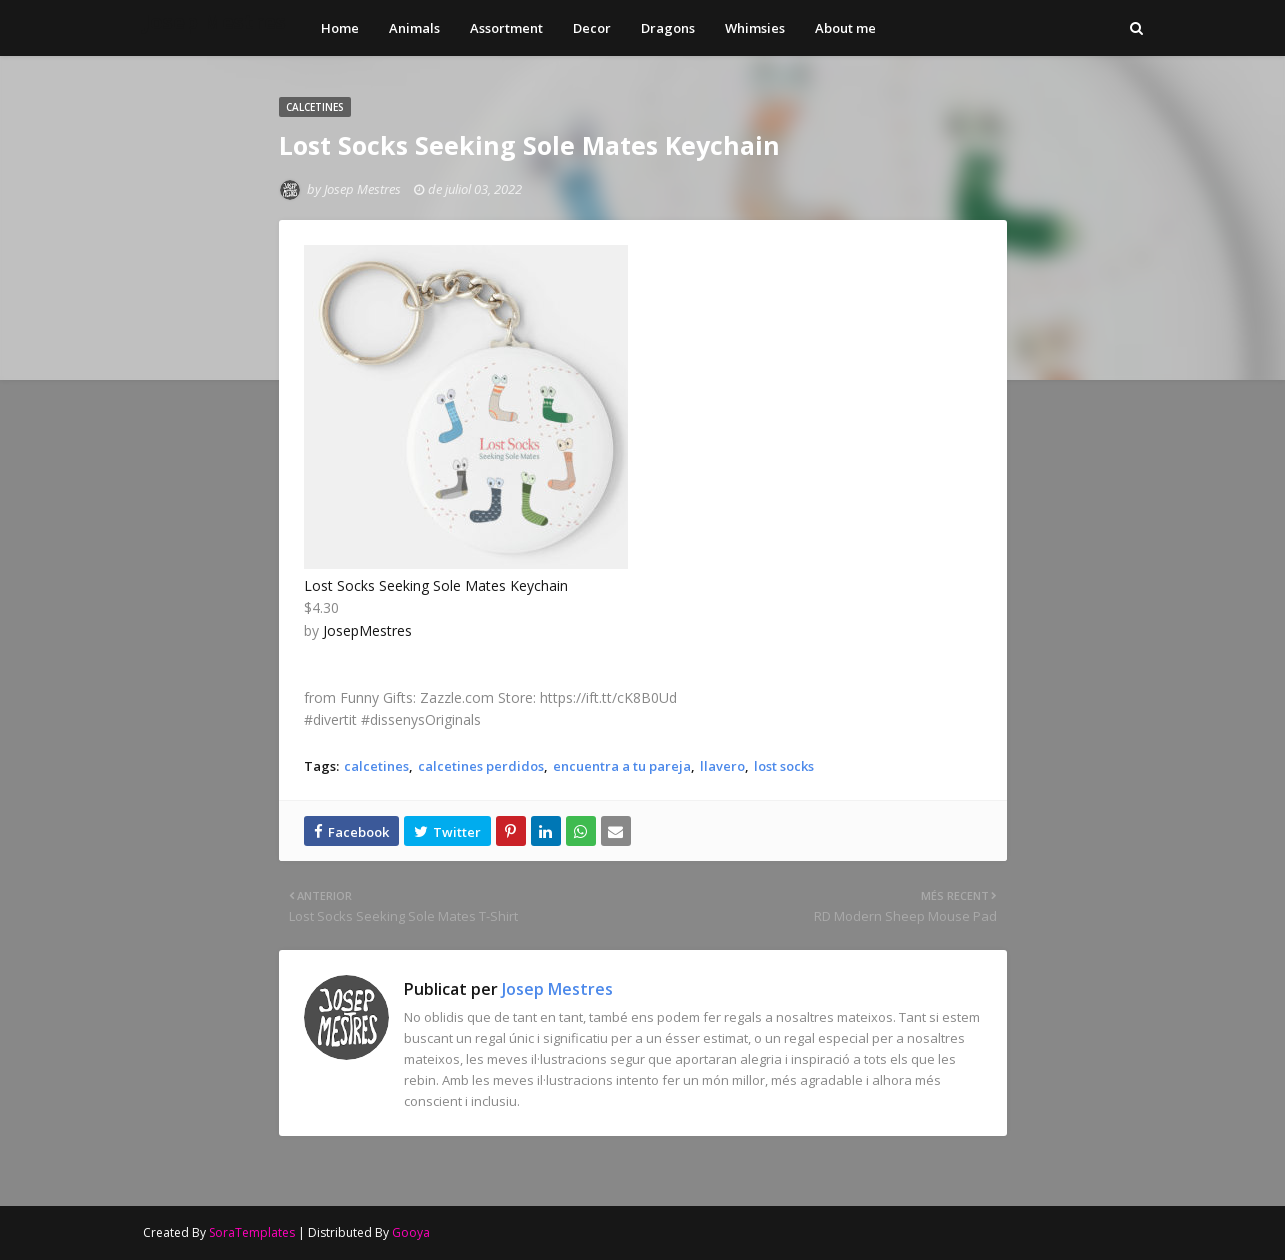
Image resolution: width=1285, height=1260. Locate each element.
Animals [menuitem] (414, 28)
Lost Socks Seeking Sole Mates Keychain (436, 585)
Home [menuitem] (340, 28)
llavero (722, 766)
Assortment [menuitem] (506, 28)
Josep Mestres (214, 21)
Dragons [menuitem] (668, 28)
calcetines (376, 766)
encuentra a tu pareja (622, 766)
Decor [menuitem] (592, 28)
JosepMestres (367, 630)
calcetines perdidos (481, 766)
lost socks (784, 766)
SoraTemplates (252, 1232)
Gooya (411, 1232)
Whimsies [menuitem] (755, 28)
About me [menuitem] (845, 28)
